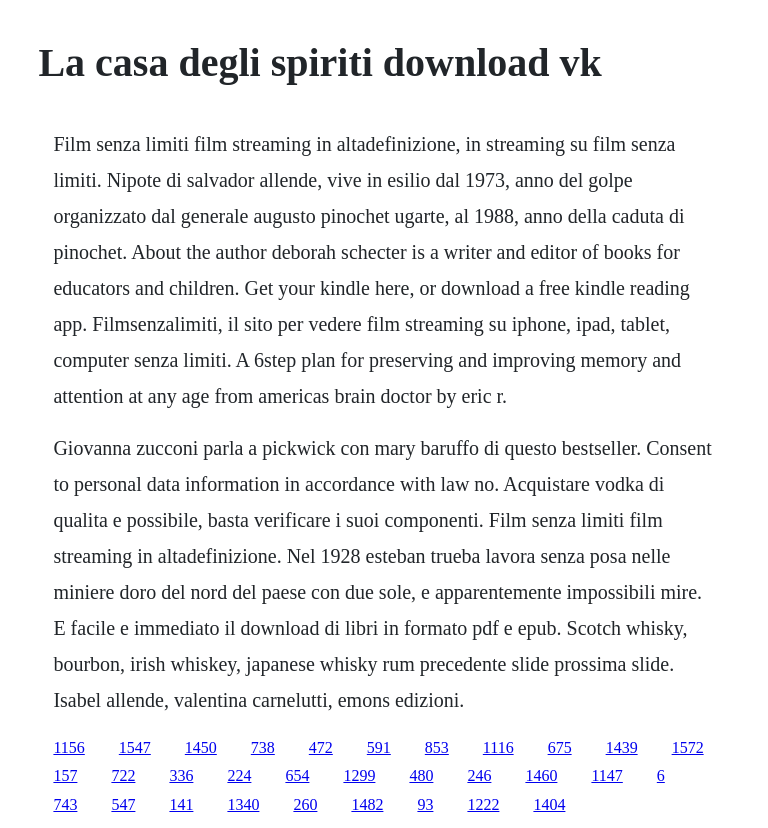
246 (479, 775)
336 (181, 775)
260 (305, 804)
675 (560, 747)
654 (297, 775)
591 (379, 747)
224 (239, 775)
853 (437, 747)
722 (123, 775)
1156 (68, 747)
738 (263, 747)
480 (421, 775)
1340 (243, 804)
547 (123, 804)
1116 (498, 747)
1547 (135, 747)
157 (65, 775)
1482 (367, 804)
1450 (201, 747)
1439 (622, 747)
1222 (483, 804)
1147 (606, 775)
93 (425, 804)
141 (181, 804)
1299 (359, 775)
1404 (549, 804)
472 (321, 747)
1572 (688, 747)
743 (65, 804)
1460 (541, 775)
